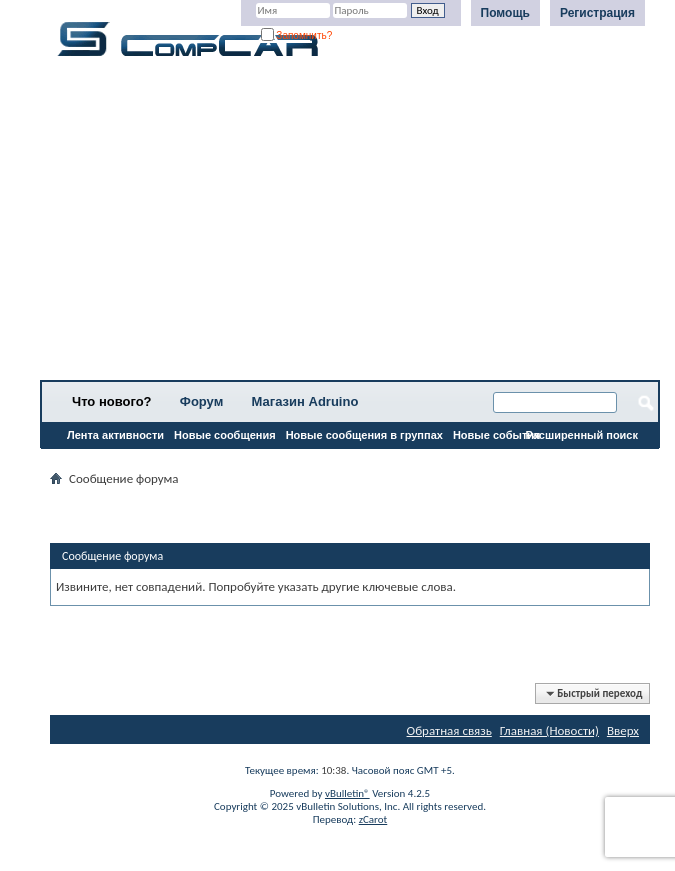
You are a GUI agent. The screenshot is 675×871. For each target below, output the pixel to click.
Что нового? (112, 401)
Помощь (505, 13)
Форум (201, 401)
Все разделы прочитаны (114, 461)
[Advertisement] (350, 225)
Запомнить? (297, 35)
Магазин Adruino (305, 401)
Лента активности (115, 435)
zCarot (373, 819)
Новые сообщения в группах (364, 435)
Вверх (623, 730)
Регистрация (597, 13)
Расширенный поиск (582, 435)
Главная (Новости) (549, 730)
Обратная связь (449, 730)
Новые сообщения (225, 435)
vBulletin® (347, 793)
